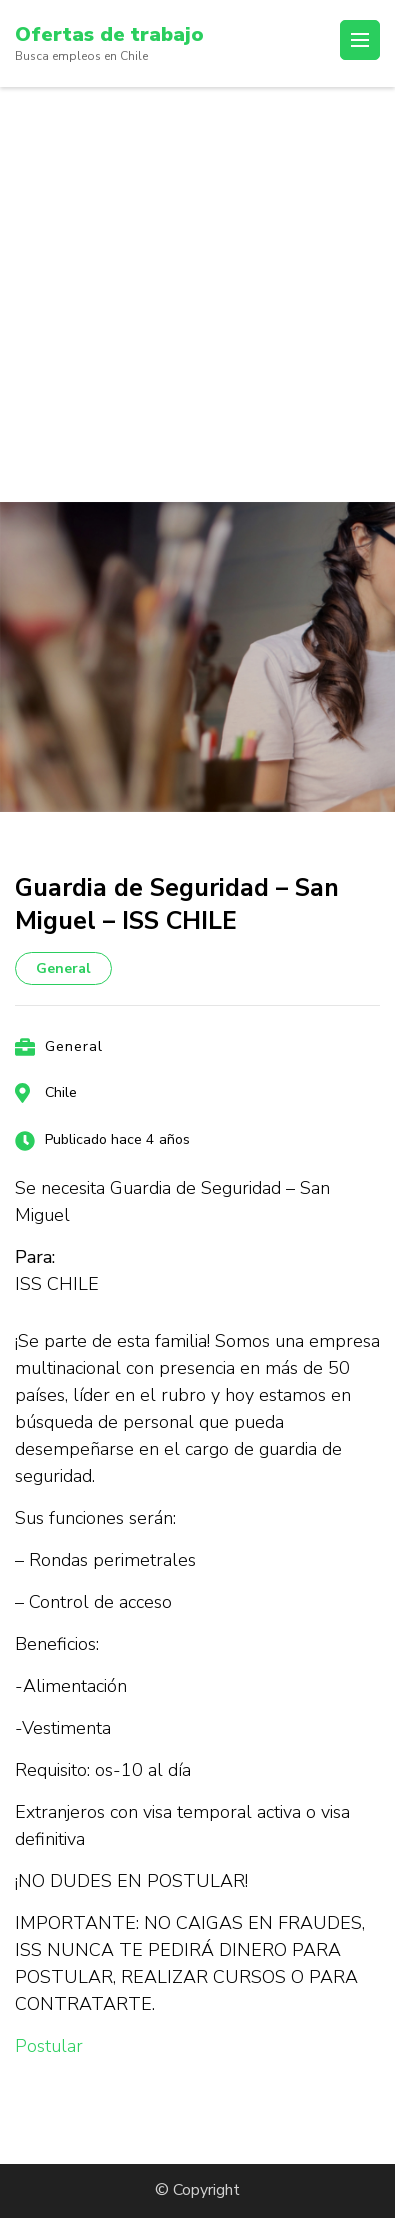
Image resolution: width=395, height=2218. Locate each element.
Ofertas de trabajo (109, 34)
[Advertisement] (197, 294)
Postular (49, 2046)
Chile (61, 1092)
